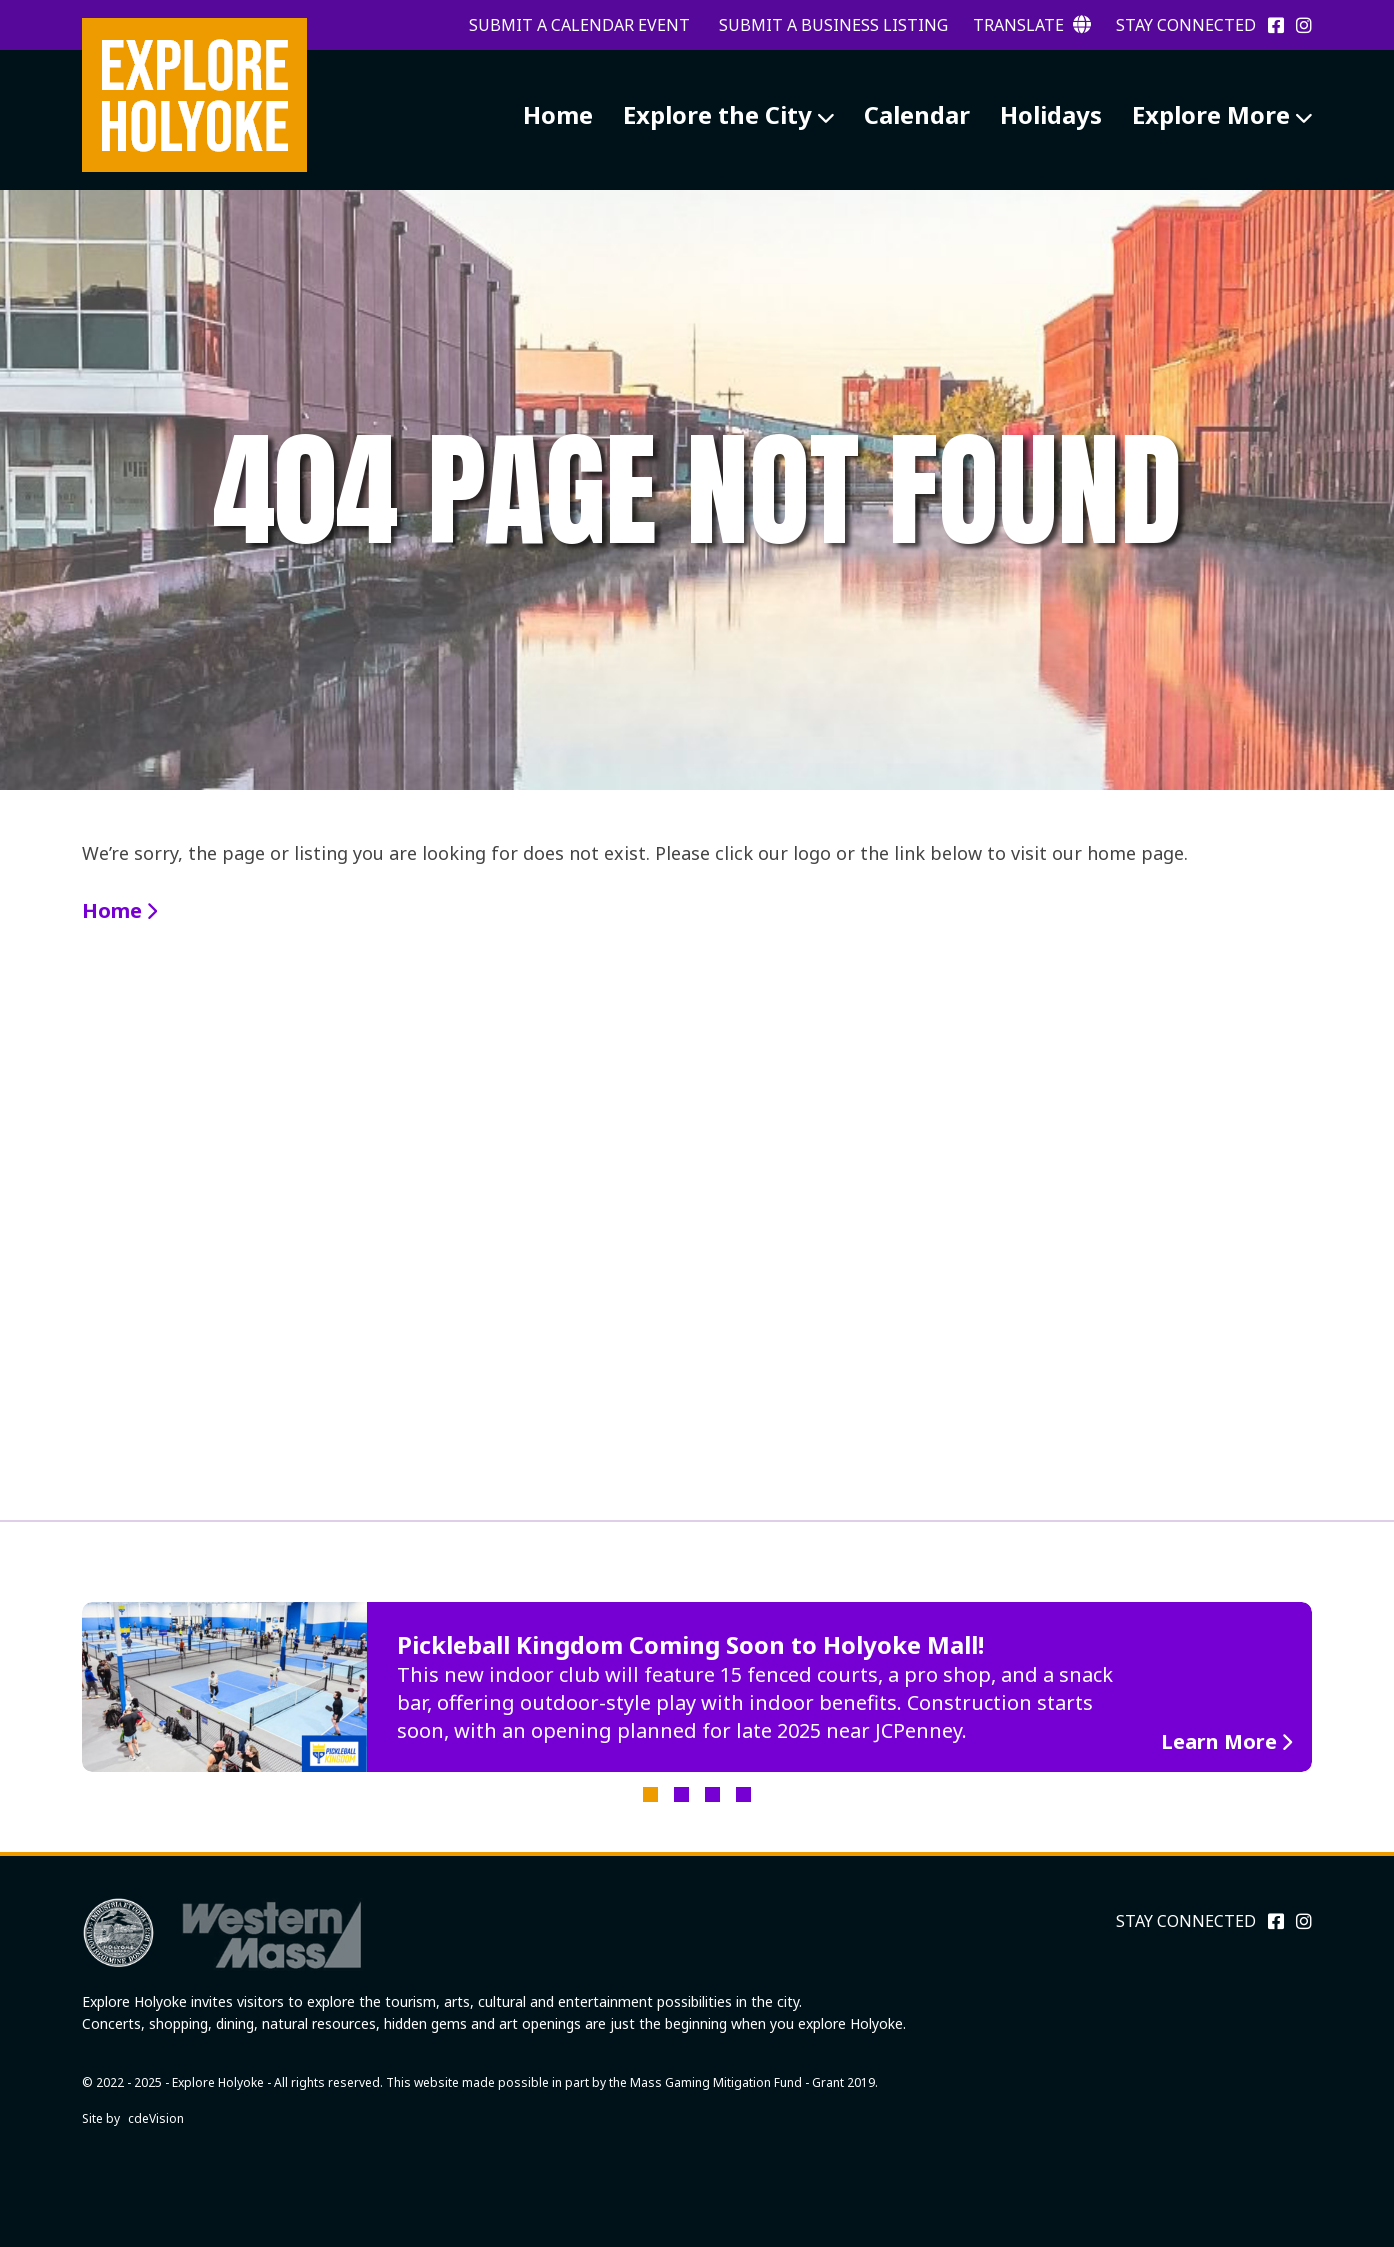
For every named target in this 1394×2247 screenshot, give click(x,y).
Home (558, 114)
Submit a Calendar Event (579, 25)
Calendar (917, 114)
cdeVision (156, 2118)
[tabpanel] (697, 1687)
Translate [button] (1032, 25)
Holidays (1051, 114)
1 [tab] (650, 1794)
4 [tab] (743, 1794)
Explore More (1211, 114)
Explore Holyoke (194, 95)
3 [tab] (712, 1794)
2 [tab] (681, 1794)
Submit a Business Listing (833, 25)
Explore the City (717, 114)
